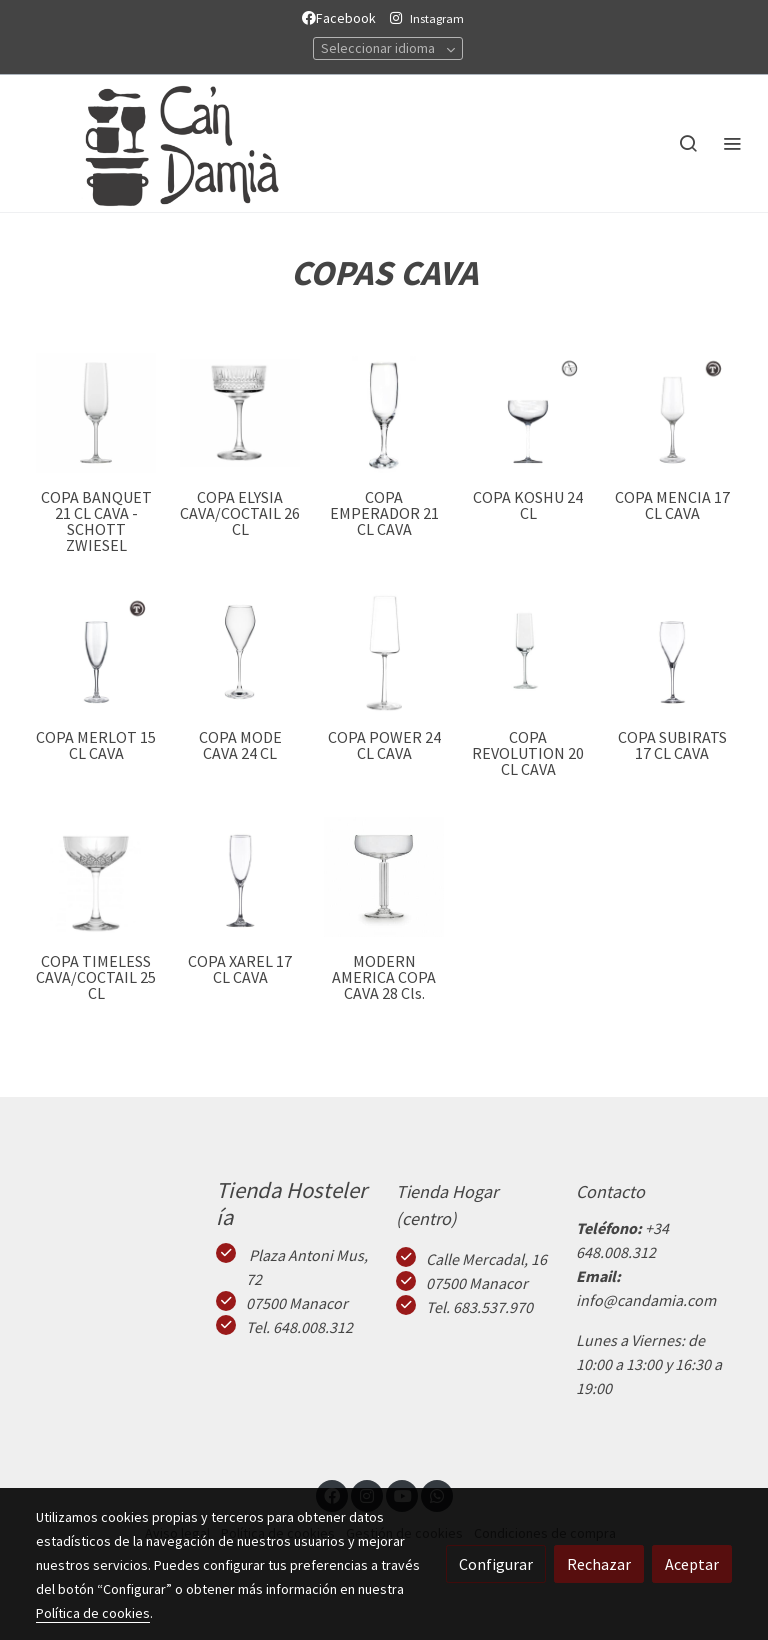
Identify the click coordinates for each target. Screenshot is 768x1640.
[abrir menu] (732, 143)
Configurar (496, 1564)
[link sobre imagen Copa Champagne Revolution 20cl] (528, 653)
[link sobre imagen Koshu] (528, 413)
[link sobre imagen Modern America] (384, 877)
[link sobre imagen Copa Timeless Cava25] (96, 877)
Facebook (342, 18)
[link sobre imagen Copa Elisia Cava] (240, 413)
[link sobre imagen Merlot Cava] (96, 653)
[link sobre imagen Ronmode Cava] (240, 653)
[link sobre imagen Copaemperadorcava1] (384, 413)
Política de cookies (93, 1613)
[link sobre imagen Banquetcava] (96, 413)
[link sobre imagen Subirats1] (672, 653)
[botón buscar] (688, 143)
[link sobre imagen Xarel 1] (240, 877)
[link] (160, 143)
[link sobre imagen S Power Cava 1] (384, 653)
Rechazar (599, 1564)
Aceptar (692, 1564)
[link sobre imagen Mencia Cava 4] (672, 413)
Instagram (437, 18)
